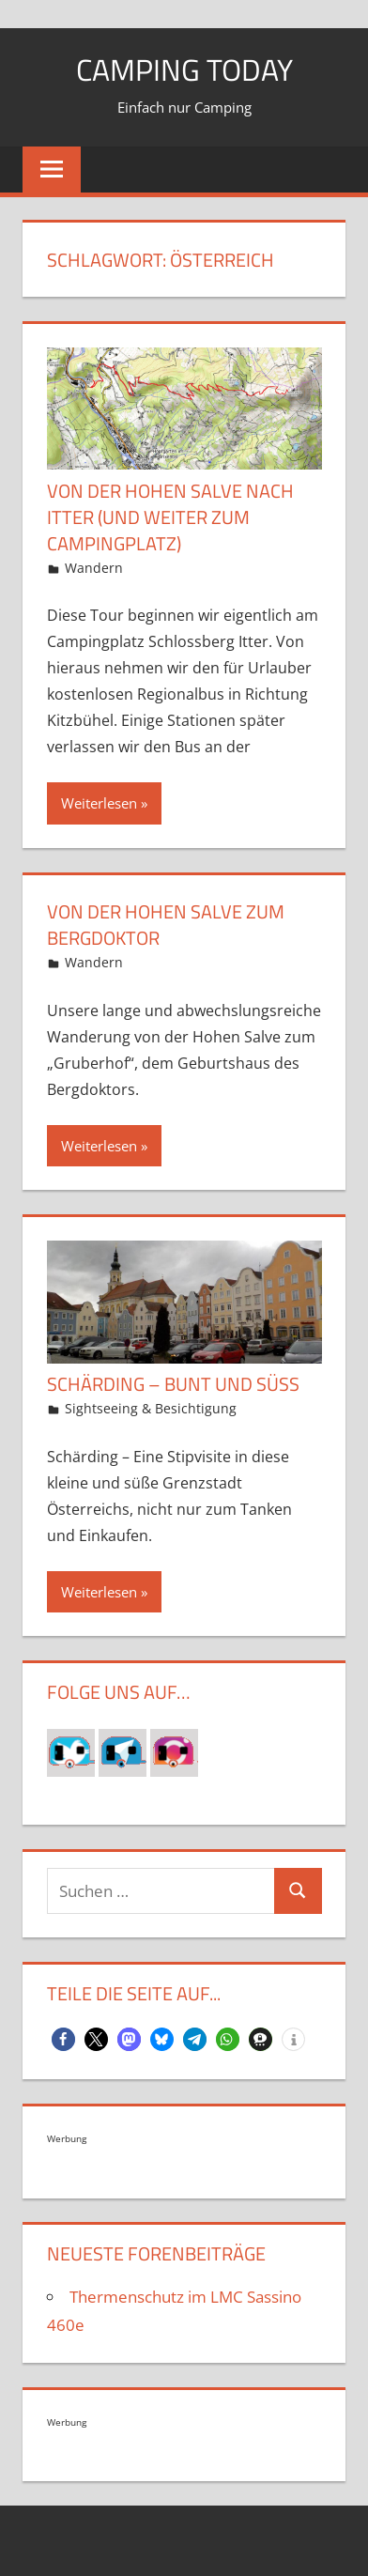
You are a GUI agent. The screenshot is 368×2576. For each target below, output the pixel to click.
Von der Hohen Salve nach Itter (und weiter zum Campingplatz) (170, 517)
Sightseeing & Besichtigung (151, 1408)
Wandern (94, 568)
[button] (63, 2039)
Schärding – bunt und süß (173, 1383)
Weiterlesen (99, 803)
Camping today (184, 69)
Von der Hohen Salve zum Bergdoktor (165, 924)
